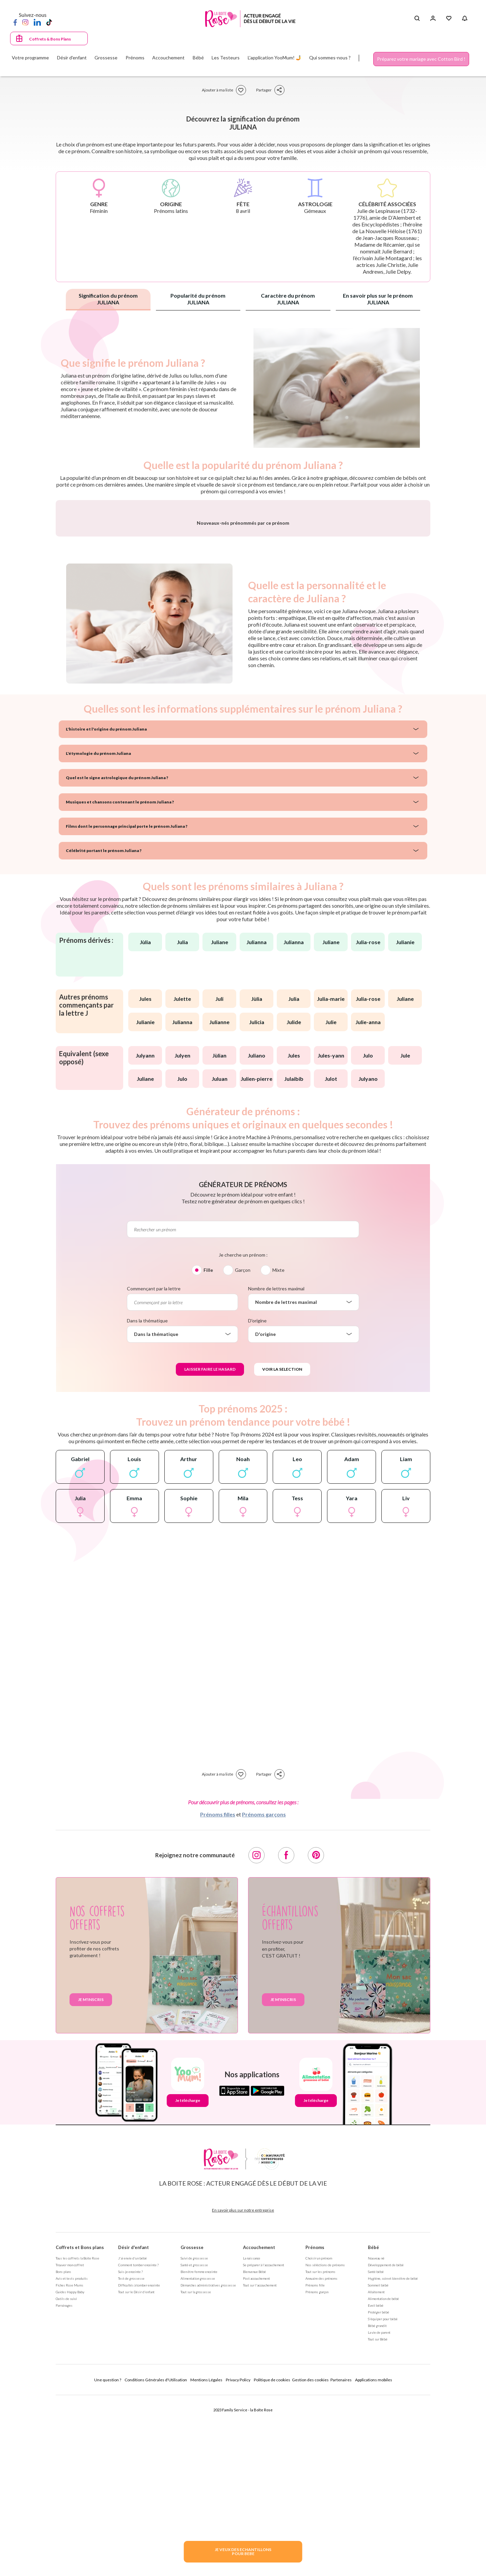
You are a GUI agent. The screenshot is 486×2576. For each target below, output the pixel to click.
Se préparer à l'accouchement (263, 2442)
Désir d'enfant (133, 2424)
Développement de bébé (386, 2442)
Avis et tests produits (72, 2456)
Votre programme (30, 57)
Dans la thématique (147, 1498)
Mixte (278, 1447)
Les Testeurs (226, 57)
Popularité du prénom (197, 298)
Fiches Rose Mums (69, 2462)
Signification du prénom (108, 298)
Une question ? (107, 2556)
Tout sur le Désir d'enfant (136, 2469)
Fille (208, 1447)
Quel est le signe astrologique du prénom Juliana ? (117, 954)
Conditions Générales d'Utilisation (156, 2556)
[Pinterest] (316, 2032)
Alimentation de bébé (383, 2476)
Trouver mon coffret (70, 2442)
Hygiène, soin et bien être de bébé (393, 2456)
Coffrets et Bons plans (80, 2424)
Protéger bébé (378, 2489)
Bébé (373, 2424)
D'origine (257, 1498)
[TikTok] (49, 22)
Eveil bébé (375, 2483)
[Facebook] (15, 22)
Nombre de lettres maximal (276, 1466)
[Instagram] (25, 22)
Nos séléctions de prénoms (325, 2442)
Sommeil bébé (378, 2462)
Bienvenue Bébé (254, 2449)
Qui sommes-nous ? (330, 57)
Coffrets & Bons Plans (50, 39)
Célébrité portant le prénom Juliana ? (103, 1027)
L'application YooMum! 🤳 (274, 57)
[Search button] (417, 19)
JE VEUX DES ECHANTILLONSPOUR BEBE (243, 2551)
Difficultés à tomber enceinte (139, 2462)
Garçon (242, 1447)
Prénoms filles (217, 1991)
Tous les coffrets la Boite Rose (77, 2435)
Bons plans (63, 2449)
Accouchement (259, 2424)
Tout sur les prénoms (320, 2449)
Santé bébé (376, 2449)
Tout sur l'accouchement (260, 2462)
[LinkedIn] (37, 22)
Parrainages (64, 2483)
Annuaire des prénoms (321, 2456)
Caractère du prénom (288, 298)
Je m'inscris (91, 2176)
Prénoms (314, 2424)
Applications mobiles (373, 2556)
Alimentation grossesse (198, 2456)
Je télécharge (187, 2277)
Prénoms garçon (316, 2469)
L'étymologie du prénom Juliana (98, 930)
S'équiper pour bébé (383, 2496)
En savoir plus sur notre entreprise (243, 2387)
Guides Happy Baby (70, 2469)
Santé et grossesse (194, 2442)
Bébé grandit (377, 2503)
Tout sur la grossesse (196, 2469)
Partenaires (341, 2556)
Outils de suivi (66, 2476)
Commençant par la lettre (154, 1466)
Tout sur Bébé (377, 2516)
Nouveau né (376, 2435)
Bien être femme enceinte (199, 2449)
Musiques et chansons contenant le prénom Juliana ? (120, 979)
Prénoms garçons (264, 1991)
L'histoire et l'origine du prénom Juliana (106, 906)
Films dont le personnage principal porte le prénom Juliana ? (126, 1003)
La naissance (251, 2435)
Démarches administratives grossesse (208, 2462)
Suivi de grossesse (194, 2435)
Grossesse (192, 2424)
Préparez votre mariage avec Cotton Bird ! (421, 59)
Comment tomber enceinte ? (138, 2442)
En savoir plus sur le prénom (378, 298)
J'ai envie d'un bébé (132, 2435)
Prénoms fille (315, 2462)
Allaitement (376, 2469)
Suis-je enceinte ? (130, 2449)
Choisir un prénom (318, 2435)
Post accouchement (256, 2456)
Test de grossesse (131, 2456)
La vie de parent (379, 2510)
